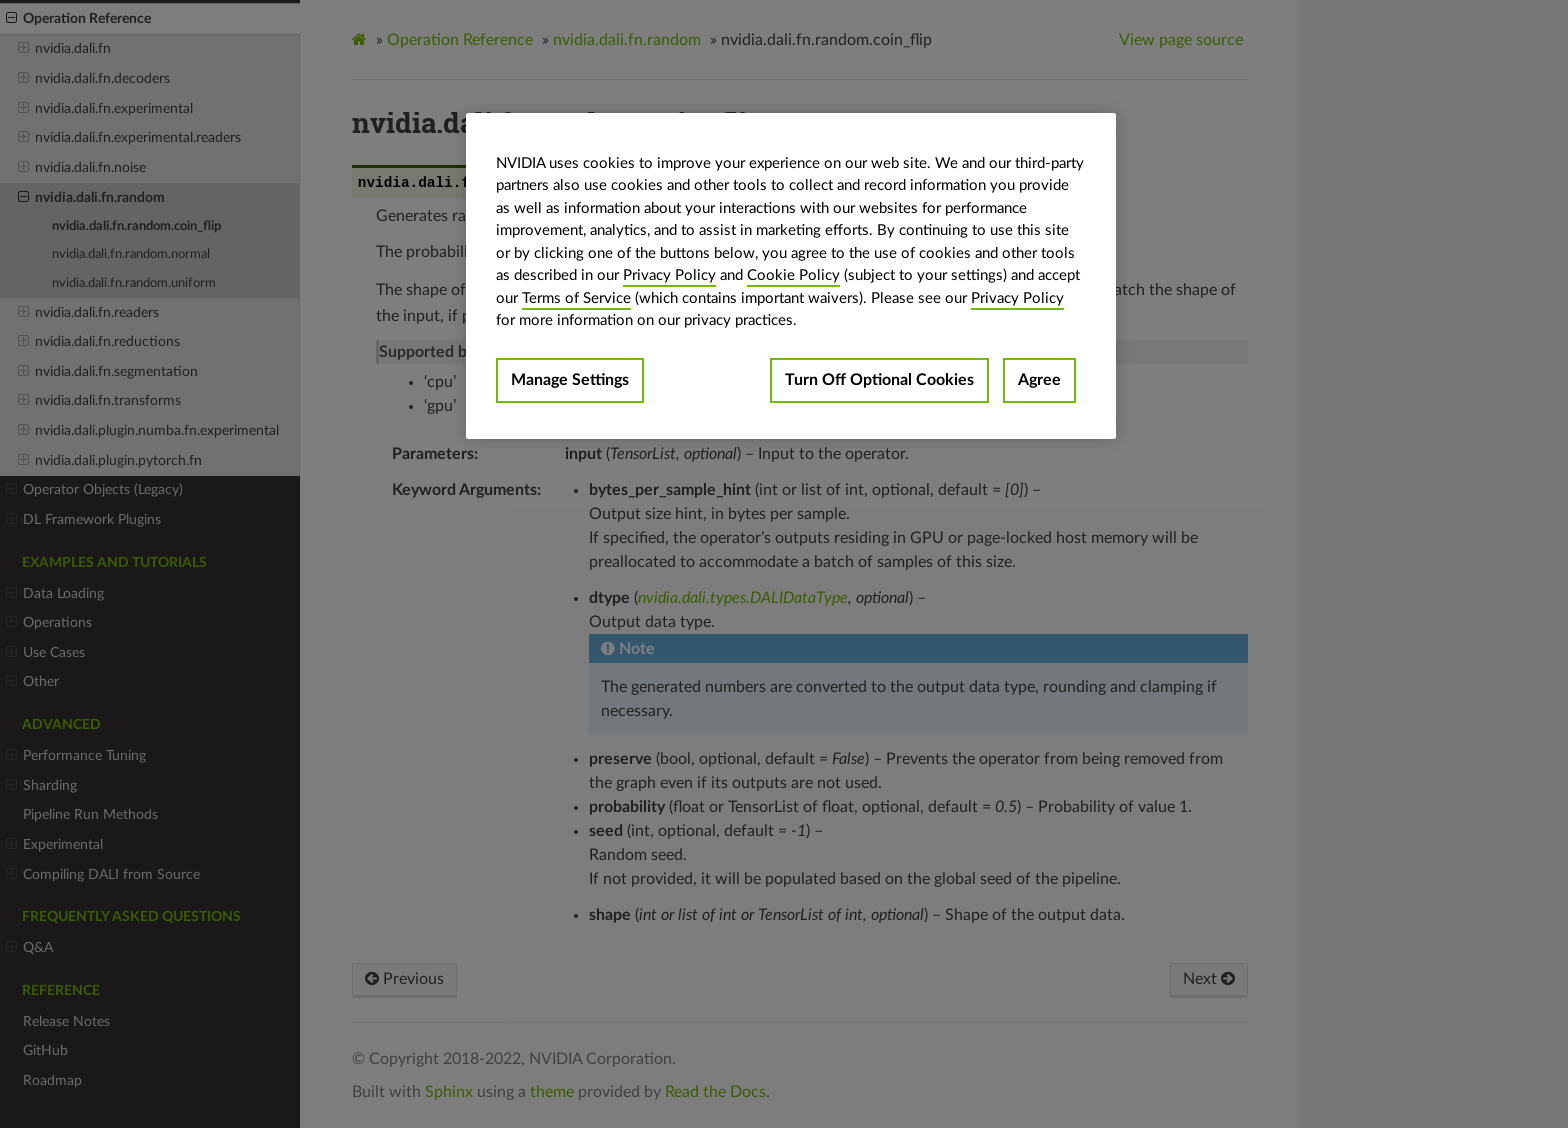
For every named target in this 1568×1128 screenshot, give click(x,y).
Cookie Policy (793, 275)
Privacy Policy (669, 275)
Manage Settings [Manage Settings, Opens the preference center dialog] (570, 380)
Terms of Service (576, 298)
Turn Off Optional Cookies (879, 380)
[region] (791, 276)
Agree (1039, 380)
